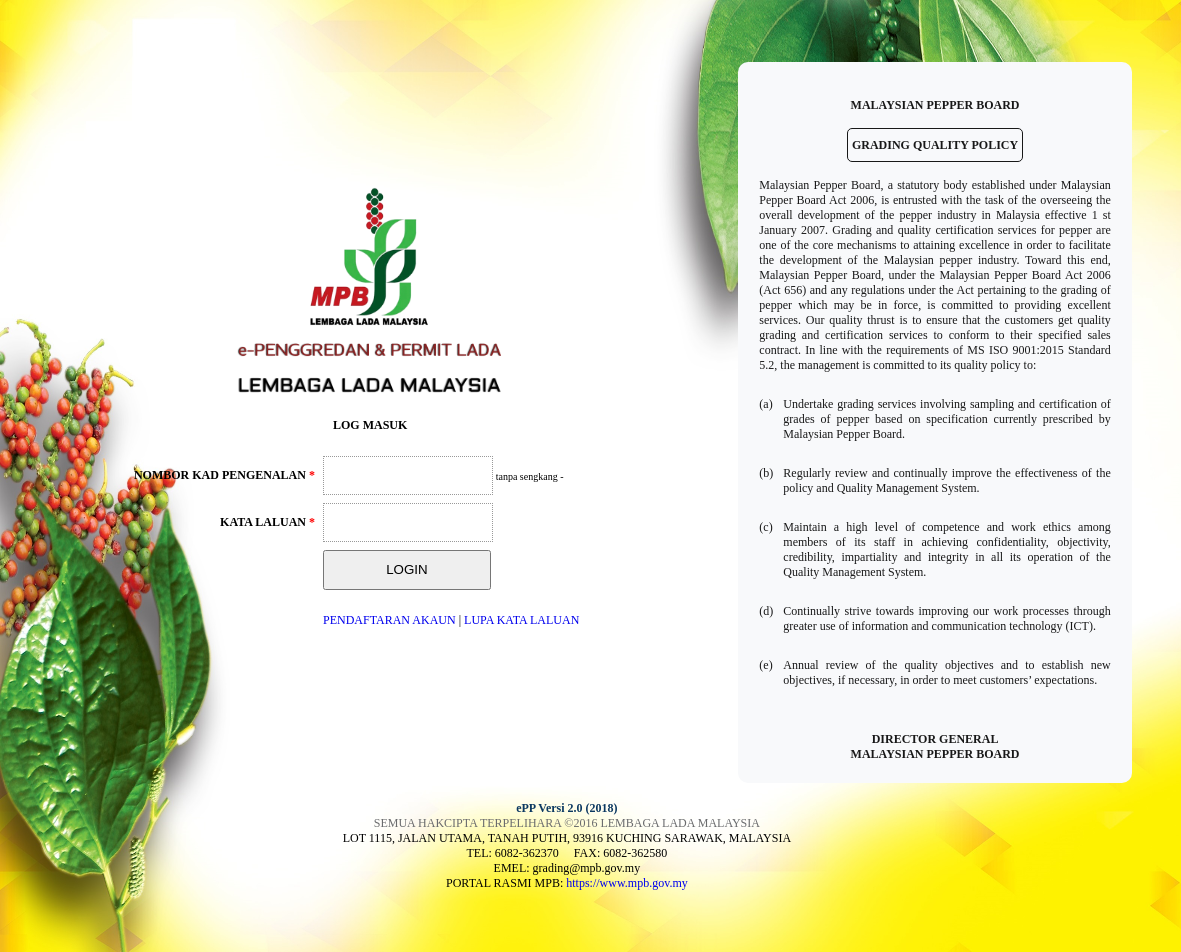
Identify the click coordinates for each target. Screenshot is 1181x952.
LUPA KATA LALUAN (521, 620)
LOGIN (406, 569)
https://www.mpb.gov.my (626, 883)
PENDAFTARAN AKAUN (389, 620)
